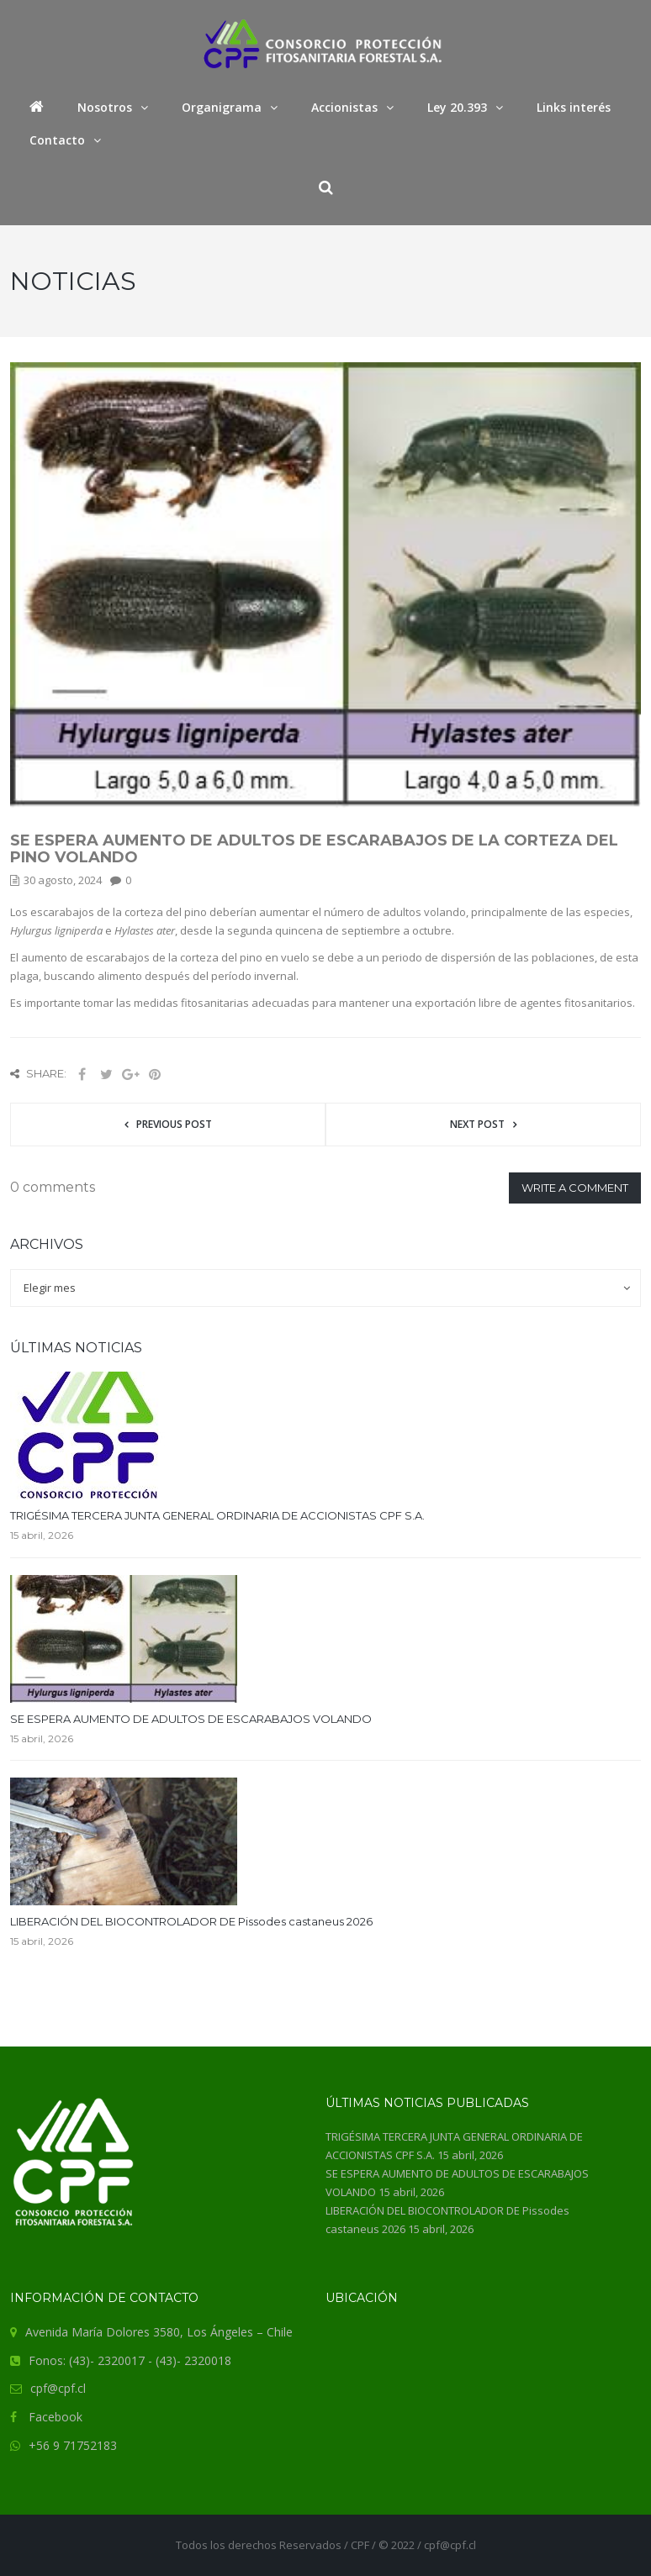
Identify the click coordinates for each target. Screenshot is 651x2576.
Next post (477, 1124)
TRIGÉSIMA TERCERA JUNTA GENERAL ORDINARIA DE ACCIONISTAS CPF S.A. (217, 1515)
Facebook (55, 2417)
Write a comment (574, 1187)
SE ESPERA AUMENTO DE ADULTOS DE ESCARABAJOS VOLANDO (191, 1718)
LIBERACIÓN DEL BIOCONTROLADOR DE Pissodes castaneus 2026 (191, 1921)
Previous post (174, 1124)
